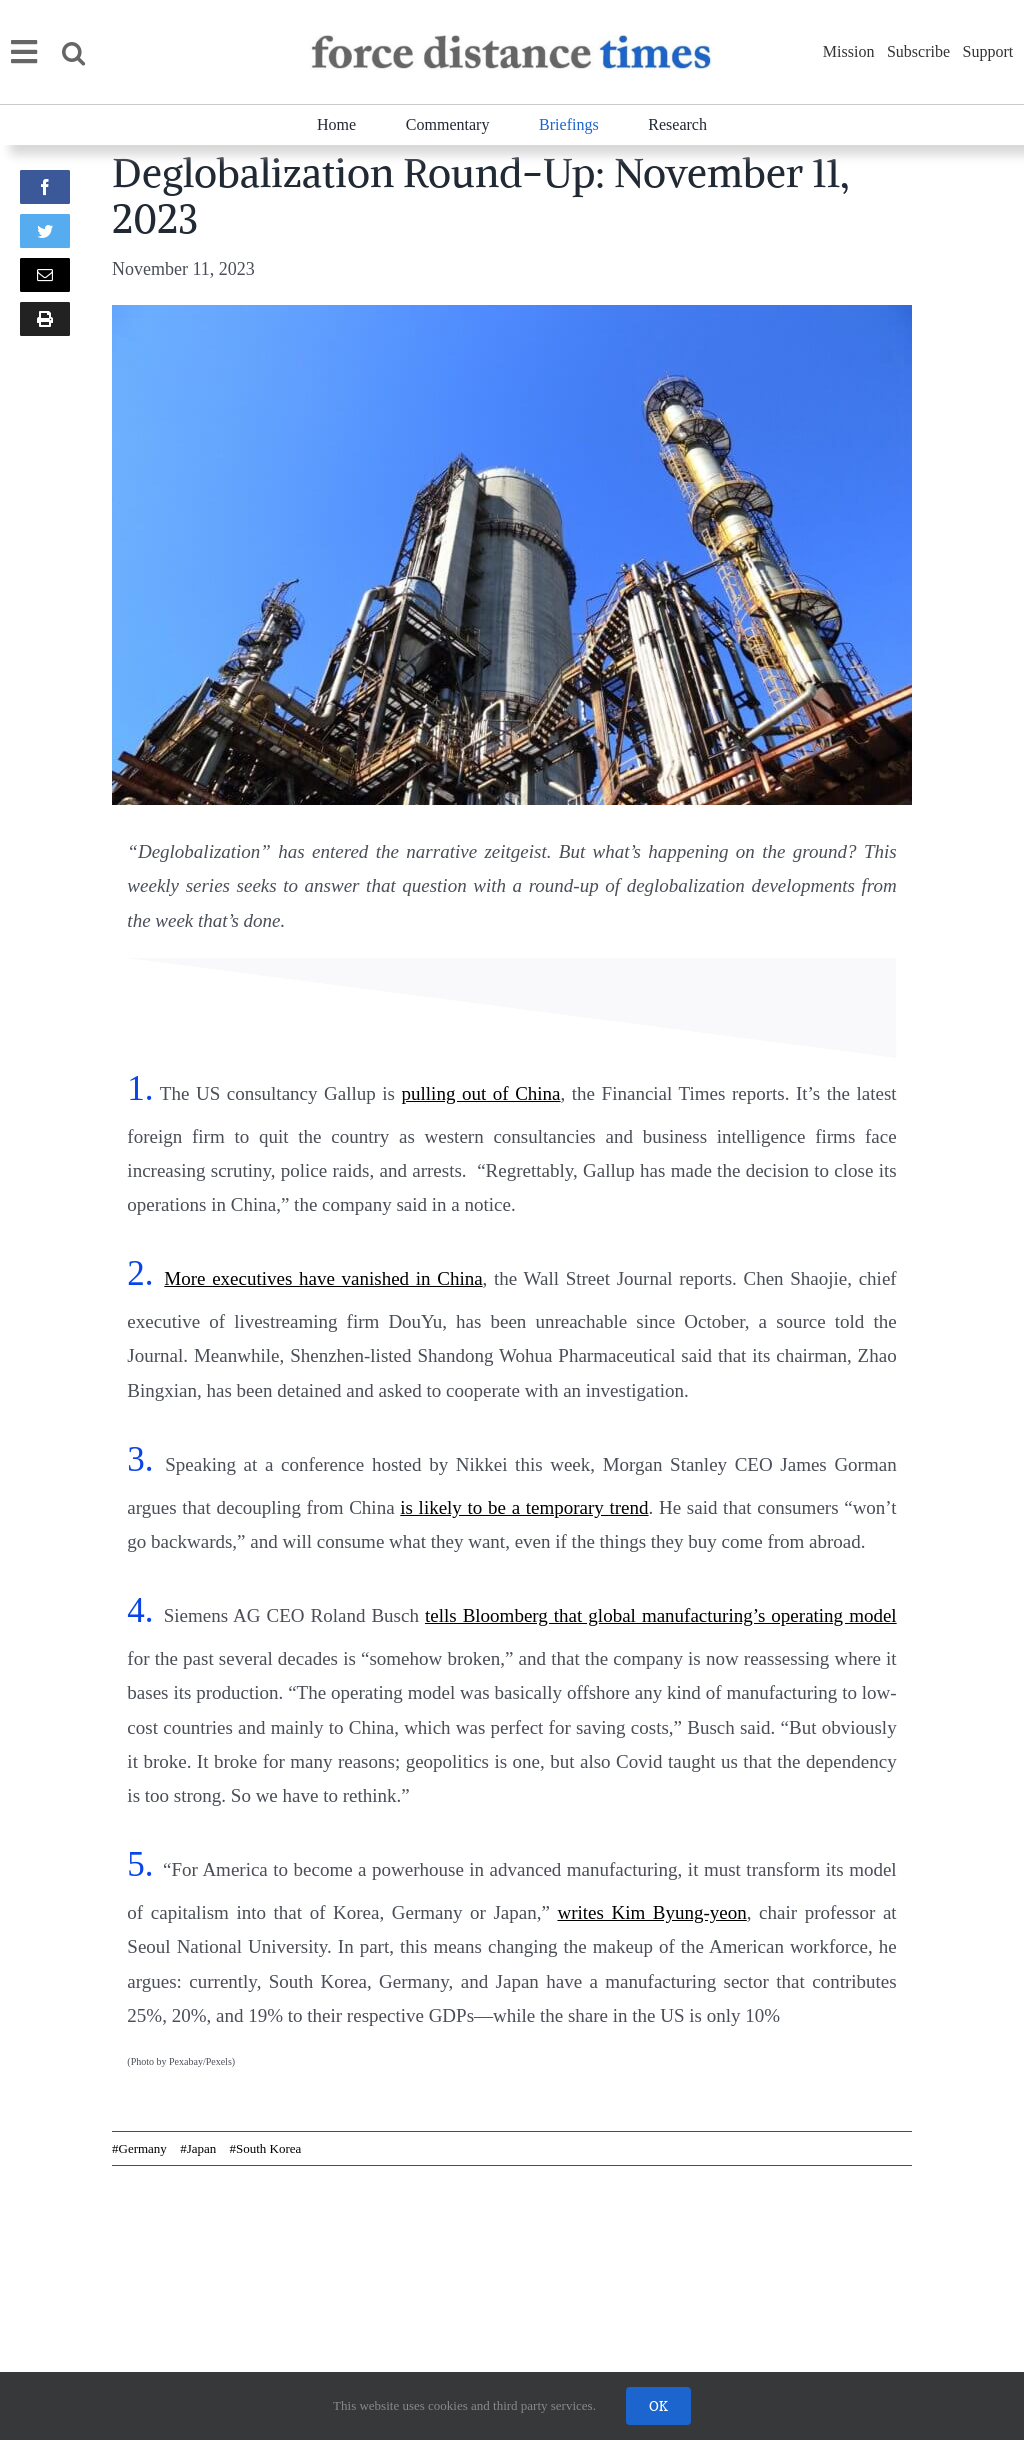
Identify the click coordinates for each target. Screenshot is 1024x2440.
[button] (86, 52)
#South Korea (265, 2148)
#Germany (139, 2148)
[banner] (510, 44)
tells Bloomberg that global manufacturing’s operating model (661, 1615)
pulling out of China (481, 1093)
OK (658, 2406)
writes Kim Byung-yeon (651, 1912)
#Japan (198, 2148)
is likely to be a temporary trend (524, 1507)
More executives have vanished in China (323, 1278)
